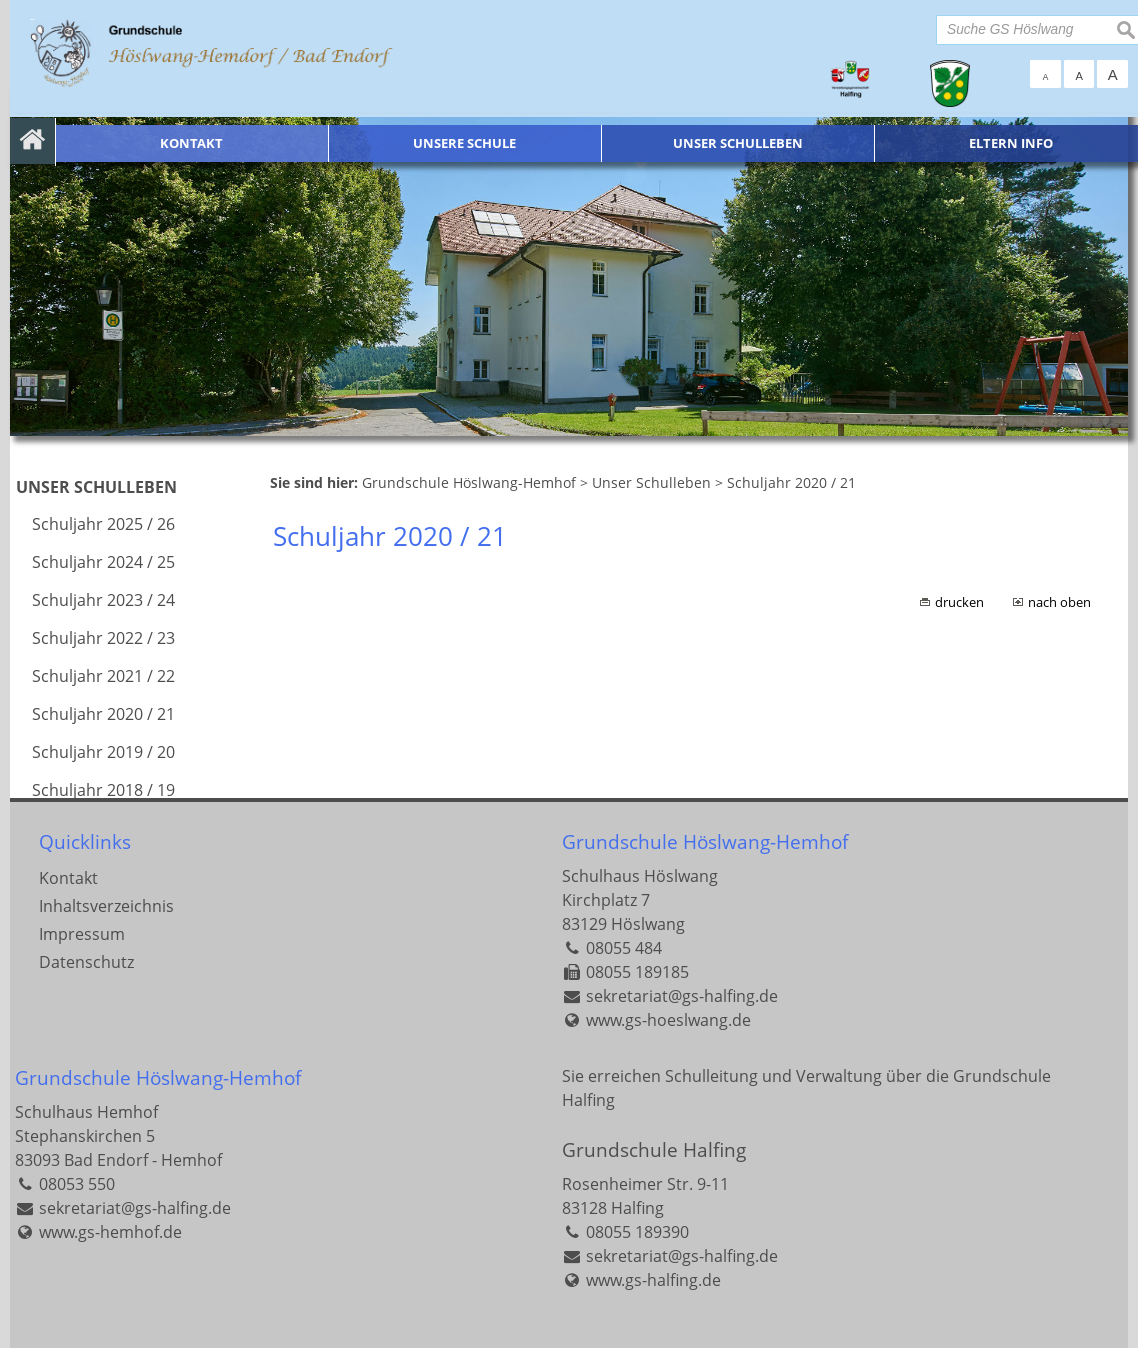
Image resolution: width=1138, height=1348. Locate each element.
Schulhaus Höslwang (640, 876)
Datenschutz (86, 962)
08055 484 (624, 948)
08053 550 (77, 1184)
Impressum (82, 934)
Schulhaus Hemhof (86, 1112)
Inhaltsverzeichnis (106, 906)
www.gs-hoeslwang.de (668, 1020)
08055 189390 (637, 1232)
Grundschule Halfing (654, 1149)
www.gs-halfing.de (653, 1280)
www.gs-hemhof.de (110, 1232)
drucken (959, 602)
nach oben (1059, 602)
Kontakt (68, 878)
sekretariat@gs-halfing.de (682, 996)
